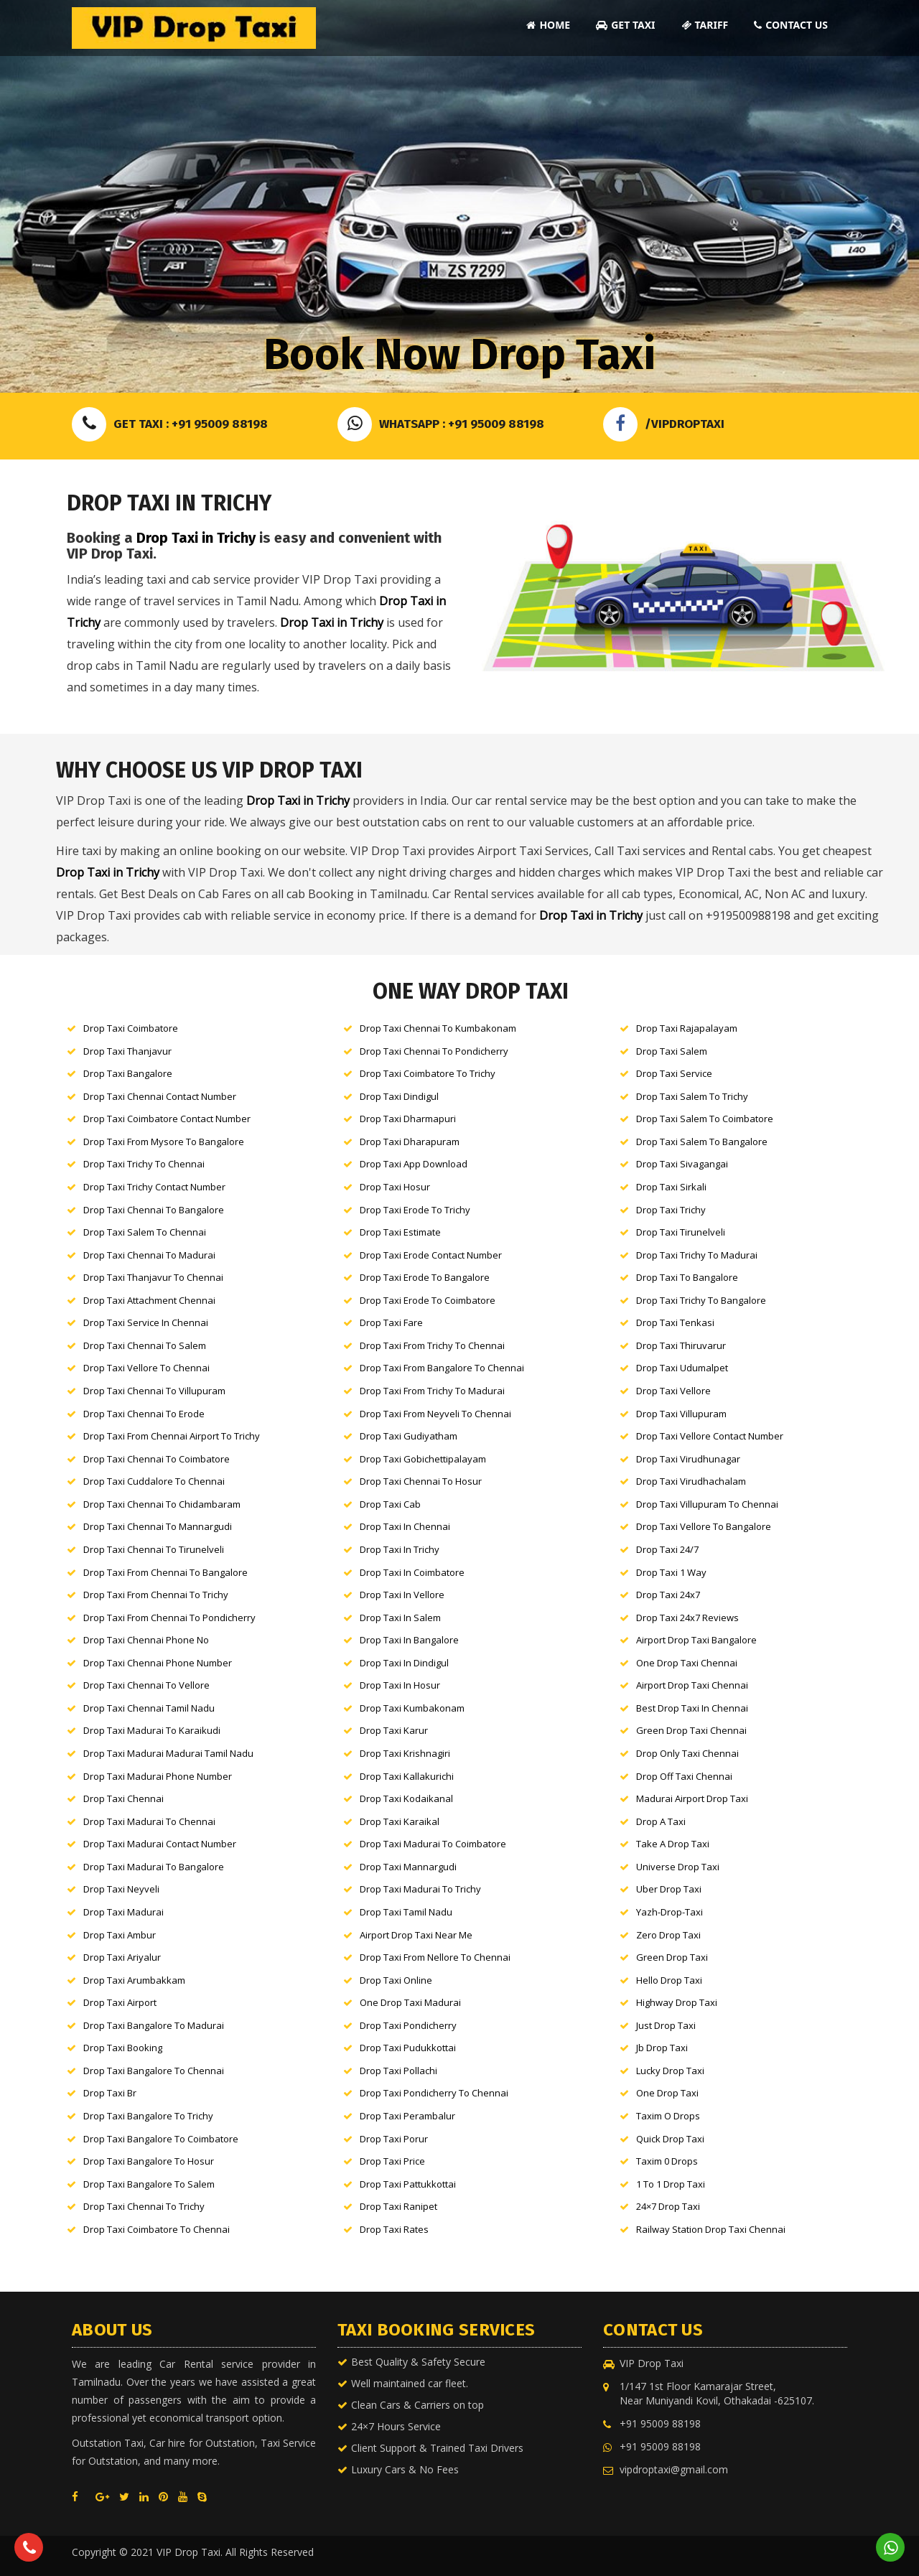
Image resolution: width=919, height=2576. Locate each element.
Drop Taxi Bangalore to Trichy (148, 2115)
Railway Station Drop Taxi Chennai (710, 2229)
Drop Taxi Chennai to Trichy (144, 2206)
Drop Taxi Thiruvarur (681, 1345)
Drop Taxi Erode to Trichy (415, 1209)
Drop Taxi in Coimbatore (412, 1572)
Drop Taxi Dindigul (399, 1096)
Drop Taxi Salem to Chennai (144, 1232)
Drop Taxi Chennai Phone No (146, 1639)
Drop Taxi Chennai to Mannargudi (157, 1526)
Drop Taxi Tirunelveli (680, 1232)
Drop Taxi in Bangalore (409, 1639)
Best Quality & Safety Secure (418, 2362)
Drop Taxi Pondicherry (408, 2025)
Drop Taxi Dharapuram (410, 1141)
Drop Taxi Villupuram (681, 1413)
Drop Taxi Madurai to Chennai (149, 1821)
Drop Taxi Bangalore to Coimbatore (160, 2138)
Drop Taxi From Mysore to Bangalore (163, 1141)
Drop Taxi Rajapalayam (686, 1028)
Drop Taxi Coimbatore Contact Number (167, 1118)
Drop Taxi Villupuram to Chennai (707, 1504)
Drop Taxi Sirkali (671, 1186)
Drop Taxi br (109, 2092)
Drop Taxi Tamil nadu (406, 1911)
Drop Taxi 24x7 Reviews (687, 1617)
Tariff (705, 25)
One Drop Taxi (667, 2092)
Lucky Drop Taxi (670, 2070)
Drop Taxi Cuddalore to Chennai (154, 1481)
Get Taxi (625, 25)
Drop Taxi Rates (394, 2229)
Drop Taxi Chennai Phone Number (157, 1662)
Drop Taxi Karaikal (399, 1821)
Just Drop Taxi (666, 2025)
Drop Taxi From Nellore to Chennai (435, 1957)
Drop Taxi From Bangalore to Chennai (442, 1367)
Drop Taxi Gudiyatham (408, 1435)
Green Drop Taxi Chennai (691, 1730)
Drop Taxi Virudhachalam (691, 1481)
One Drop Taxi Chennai (686, 1662)
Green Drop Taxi (672, 1957)
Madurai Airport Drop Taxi (692, 1798)
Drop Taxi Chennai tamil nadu (149, 1708)
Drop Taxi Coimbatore (130, 1028)
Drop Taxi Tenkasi (675, 1322)
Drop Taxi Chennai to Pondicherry (434, 1051)
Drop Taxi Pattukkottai (408, 2184)
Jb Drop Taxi (662, 2047)
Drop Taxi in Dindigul (404, 1662)
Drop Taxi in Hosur (400, 1685)
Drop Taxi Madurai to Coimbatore (433, 1843)
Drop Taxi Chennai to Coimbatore (156, 1458)
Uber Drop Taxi (668, 1888)
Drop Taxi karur (394, 1730)
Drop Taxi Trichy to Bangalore (701, 1300)
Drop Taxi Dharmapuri (408, 1118)
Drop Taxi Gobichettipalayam (423, 1458)
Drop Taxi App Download (413, 1163)
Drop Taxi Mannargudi (408, 1866)
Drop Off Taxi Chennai (684, 1776)
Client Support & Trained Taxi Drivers (437, 2448)
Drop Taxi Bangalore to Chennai (153, 2070)
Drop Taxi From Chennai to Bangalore (165, 1572)
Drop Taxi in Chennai (405, 1526)
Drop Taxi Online (396, 1980)
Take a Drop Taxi (672, 1843)
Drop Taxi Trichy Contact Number (154, 1186)
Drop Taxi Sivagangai (682, 1163)
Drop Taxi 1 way (671, 1572)
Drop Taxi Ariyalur (122, 1957)
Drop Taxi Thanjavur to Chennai (153, 1277)
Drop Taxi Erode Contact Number (431, 1255)
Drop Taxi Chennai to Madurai (149, 1255)
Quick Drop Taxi (670, 2138)
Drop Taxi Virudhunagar (688, 1458)
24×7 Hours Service (396, 2426)
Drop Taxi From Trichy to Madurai (432, 1390)
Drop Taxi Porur (394, 2138)
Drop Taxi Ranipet (398, 2206)
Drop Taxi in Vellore (402, 1594)
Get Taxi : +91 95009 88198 (170, 423)
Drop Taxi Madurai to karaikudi (151, 1730)
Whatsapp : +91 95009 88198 (440, 423)
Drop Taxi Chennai (123, 1798)
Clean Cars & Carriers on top (417, 2405)
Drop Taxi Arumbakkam (134, 1980)
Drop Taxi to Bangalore (687, 1277)
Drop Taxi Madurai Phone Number (157, 1776)
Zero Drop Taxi (668, 1934)
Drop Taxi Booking (122, 2047)
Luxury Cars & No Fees (405, 2469)
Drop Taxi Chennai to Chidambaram (162, 1504)
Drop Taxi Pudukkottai (408, 2047)
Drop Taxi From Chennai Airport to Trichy (171, 1435)
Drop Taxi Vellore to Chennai (146, 1367)
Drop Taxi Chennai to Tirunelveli (153, 1549)
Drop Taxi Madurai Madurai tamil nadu (168, 1753)
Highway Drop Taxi (676, 2002)
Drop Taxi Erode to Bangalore (425, 1277)
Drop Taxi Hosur (395, 1186)
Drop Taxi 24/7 (667, 1549)
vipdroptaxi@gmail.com (674, 2469)
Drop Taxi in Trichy (196, 537)
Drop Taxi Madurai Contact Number (159, 1843)
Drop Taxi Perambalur (407, 2115)
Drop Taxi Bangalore (127, 1073)
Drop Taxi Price (392, 2161)
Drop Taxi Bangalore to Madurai (153, 2025)
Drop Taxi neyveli (121, 1888)
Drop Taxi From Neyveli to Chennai (435, 1413)
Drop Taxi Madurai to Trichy (420, 1888)
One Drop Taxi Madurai (410, 2002)
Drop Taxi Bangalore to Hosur (148, 2161)
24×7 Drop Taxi (668, 2206)
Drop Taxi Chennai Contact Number (159, 1096)
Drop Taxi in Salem (400, 1617)
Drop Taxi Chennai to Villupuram (154, 1390)
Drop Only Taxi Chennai (687, 1753)
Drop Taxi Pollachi (398, 2070)
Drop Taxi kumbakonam (412, 1708)
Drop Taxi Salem (671, 1051)
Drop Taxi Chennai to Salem (144, 1345)
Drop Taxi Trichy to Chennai (144, 1163)
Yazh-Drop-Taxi (669, 1911)
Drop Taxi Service (674, 1073)
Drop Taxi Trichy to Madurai (696, 1255)
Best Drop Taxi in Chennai (692, 1708)
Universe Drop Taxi (677, 1866)
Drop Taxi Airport (120, 2002)
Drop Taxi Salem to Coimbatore (704, 1118)
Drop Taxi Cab (390, 1504)
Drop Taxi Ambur (119, 1934)
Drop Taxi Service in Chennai (145, 1322)
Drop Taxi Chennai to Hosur (421, 1481)
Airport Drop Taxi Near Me (416, 1934)
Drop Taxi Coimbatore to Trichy (427, 1073)
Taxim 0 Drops (667, 2161)
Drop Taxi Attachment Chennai (149, 1300)
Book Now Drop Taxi (459, 355)
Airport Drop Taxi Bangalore (696, 1639)
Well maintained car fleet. (409, 2383)
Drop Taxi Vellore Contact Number (709, 1435)
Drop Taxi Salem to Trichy (692, 1096)
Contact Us (791, 25)
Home (548, 25)
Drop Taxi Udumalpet (682, 1367)
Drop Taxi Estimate (400, 1232)
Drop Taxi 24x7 (668, 1594)
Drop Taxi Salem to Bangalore (702, 1141)
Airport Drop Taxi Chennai (692, 1685)
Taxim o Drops (668, 2115)
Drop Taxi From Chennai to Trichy (155, 1594)
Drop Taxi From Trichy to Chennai (432, 1345)
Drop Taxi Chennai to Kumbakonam (438, 1028)
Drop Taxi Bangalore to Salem (149, 2184)
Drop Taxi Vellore (673, 1390)
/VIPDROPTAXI (663, 423)
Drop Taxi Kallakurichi (407, 1776)
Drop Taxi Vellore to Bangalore (703, 1526)
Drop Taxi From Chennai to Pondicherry (169, 1617)
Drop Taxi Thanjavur (127, 1051)
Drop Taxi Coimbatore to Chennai (156, 2229)
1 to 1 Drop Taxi (670, 2184)
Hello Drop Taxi (669, 1980)
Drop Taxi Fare (391, 1322)
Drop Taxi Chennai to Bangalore (153, 1209)
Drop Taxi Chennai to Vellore (146, 1685)
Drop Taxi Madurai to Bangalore (153, 1866)
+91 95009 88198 (660, 2423)
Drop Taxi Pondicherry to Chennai (434, 2092)
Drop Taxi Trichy (671, 1209)
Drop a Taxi (661, 1821)
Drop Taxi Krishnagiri (405, 1753)
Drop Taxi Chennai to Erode (144, 1413)
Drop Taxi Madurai (123, 1911)
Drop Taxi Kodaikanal (406, 1798)
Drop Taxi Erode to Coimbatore (427, 1300)
